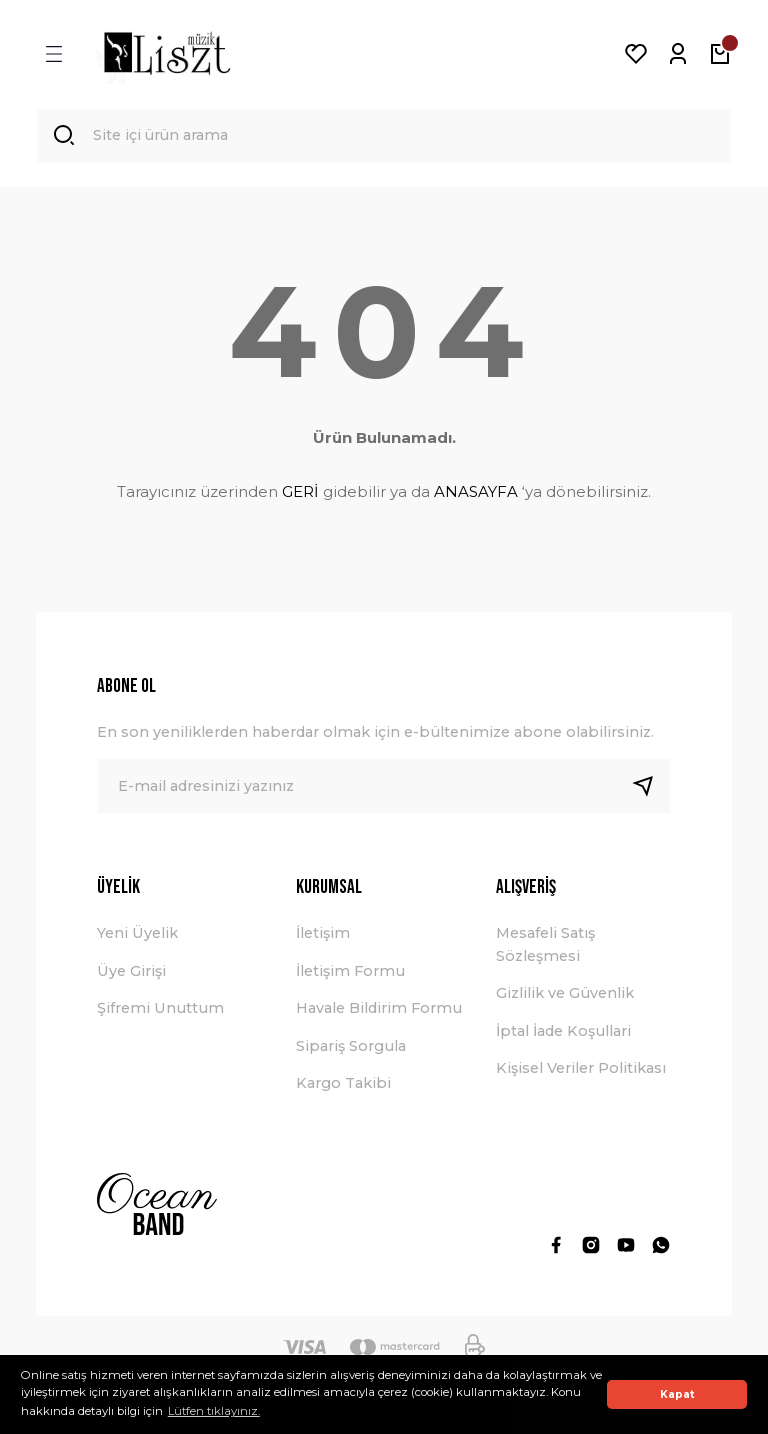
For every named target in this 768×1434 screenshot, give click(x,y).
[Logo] (167, 54)
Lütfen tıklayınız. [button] (214, 1411)
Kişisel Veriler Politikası (581, 1069)
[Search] (384, 136)
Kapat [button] (677, 1394)
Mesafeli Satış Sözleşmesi (545, 946)
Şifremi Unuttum (160, 1010)
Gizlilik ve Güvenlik (565, 995)
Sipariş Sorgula (351, 1047)
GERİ (300, 492)
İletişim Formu (350, 972)
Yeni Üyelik (137, 935)
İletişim (323, 935)
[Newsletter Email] (384, 788)
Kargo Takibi (343, 1084)
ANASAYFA (476, 492)
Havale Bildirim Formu (379, 1010)
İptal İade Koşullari (563, 1032)
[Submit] (651, 788)
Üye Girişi (131, 972)
